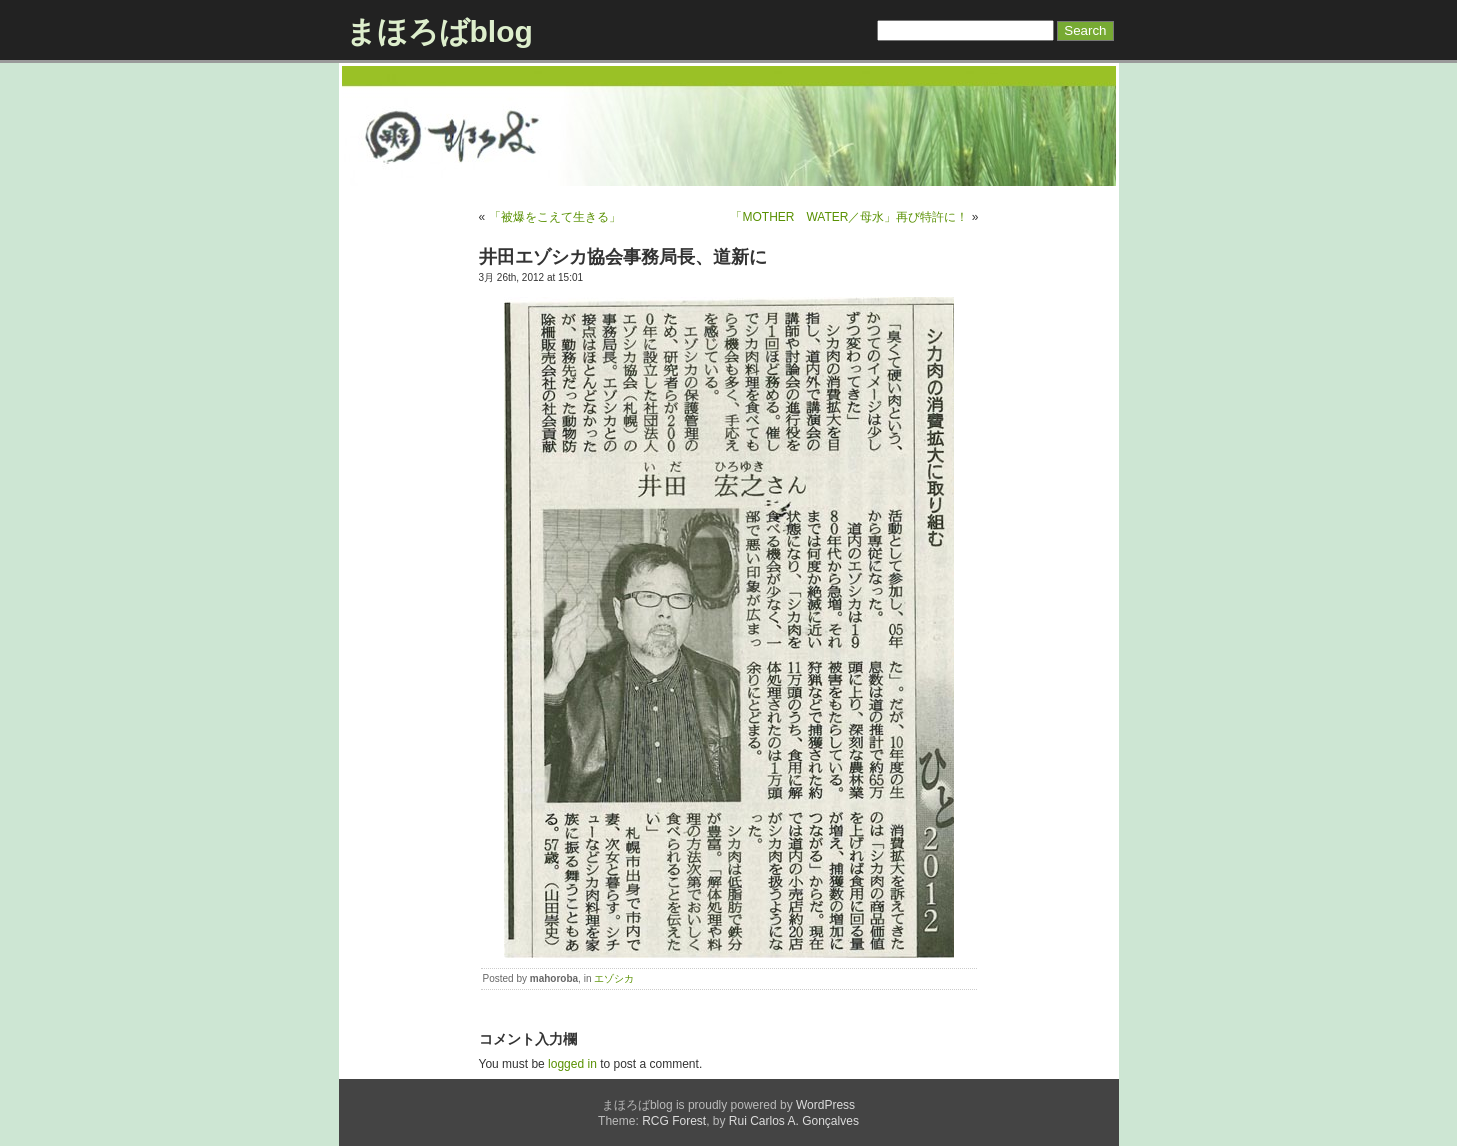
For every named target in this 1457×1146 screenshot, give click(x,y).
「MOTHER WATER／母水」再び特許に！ (849, 217)
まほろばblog (439, 31)
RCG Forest (674, 1121)
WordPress (825, 1105)
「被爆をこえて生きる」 (555, 217)
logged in (572, 1064)
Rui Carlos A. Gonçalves (794, 1121)
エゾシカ (614, 978)
